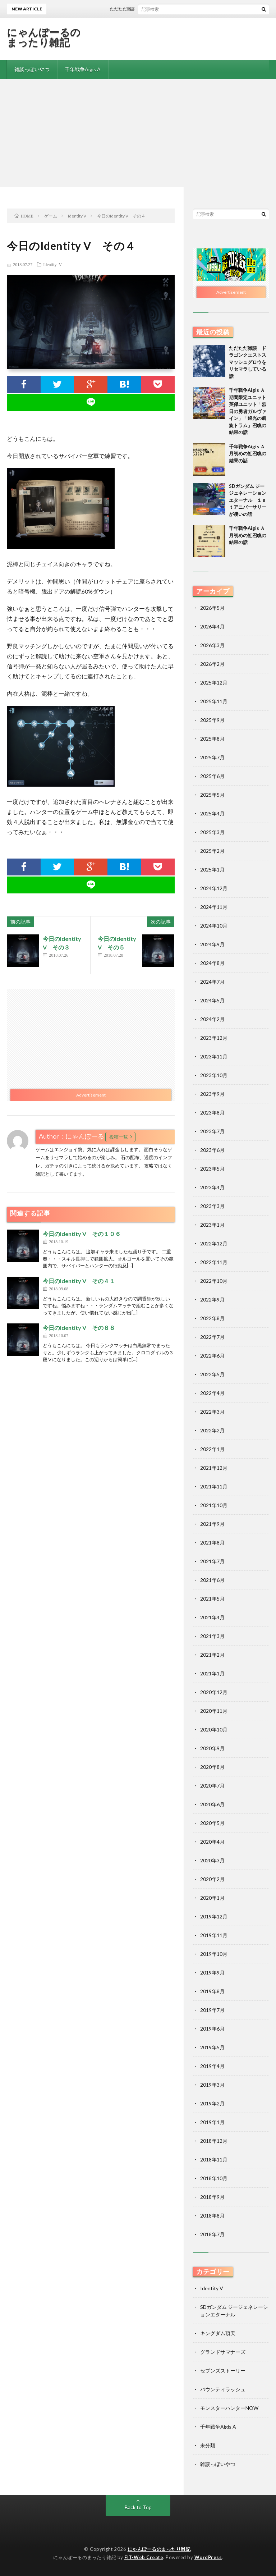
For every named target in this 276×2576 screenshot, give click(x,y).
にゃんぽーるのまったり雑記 (44, 37)
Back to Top (138, 2507)
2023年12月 (213, 1038)
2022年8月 (212, 1318)
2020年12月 (213, 1692)
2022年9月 (212, 1299)
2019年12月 (213, 1916)
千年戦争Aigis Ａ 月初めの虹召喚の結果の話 (249, 453)
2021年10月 (213, 1505)
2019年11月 (213, 1935)
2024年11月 (213, 907)
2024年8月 (212, 963)
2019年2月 (212, 2103)
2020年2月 (212, 1879)
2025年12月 (213, 683)
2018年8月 (212, 2216)
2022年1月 (212, 1449)
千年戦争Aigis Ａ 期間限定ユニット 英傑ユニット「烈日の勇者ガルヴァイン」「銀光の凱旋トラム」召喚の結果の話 (250, 411)
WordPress (208, 2557)
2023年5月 (212, 1169)
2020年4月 (212, 1842)
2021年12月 (213, 1468)
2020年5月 (212, 1823)
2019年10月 (213, 1954)
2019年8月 (212, 1991)
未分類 (207, 2445)
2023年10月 (213, 1075)
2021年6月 (212, 1580)
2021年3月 (212, 1636)
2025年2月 (212, 851)
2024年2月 (212, 1019)
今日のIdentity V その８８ (79, 1327)
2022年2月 (212, 1430)
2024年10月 (213, 926)
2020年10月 (213, 1729)
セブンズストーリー (222, 2370)
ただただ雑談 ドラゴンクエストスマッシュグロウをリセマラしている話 (247, 362)
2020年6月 (212, 1804)
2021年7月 (212, 1561)
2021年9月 (212, 1524)
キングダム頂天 (217, 2333)
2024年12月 (213, 888)
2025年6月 (212, 776)
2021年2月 (212, 1655)
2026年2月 (212, 664)
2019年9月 (212, 1972)
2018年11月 (213, 2159)
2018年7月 (212, 2234)
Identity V (52, 264)
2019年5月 (212, 2047)
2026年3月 (212, 645)
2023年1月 (212, 1225)
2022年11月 (213, 1262)
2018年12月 (213, 2141)
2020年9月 (212, 1748)
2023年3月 (212, 1206)
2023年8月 (212, 1112)
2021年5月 (212, 1599)
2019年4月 (212, 2066)
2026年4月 (212, 626)
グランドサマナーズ (222, 2352)
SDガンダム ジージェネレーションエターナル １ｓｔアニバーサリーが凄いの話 (247, 500)
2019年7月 (212, 2010)
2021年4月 (212, 1617)
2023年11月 (213, 1056)
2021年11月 (213, 1486)
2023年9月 (212, 1094)
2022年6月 (212, 1356)
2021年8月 (212, 1542)
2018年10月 (213, 2178)
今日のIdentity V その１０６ (82, 1233)
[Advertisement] (138, 133)
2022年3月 (212, 1412)
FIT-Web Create (143, 2557)
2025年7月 (212, 757)
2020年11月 (213, 1711)
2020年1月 (212, 1898)
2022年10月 (213, 1281)
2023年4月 (212, 1187)
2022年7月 (212, 1337)
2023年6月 (212, 1150)
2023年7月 (212, 1131)
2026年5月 (212, 608)
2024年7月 (212, 982)
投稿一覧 (118, 1137)
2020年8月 (212, 1767)
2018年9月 (212, 2197)
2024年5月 (212, 1000)
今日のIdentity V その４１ (79, 1280)
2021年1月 (212, 1673)
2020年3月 (212, 1860)
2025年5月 (212, 795)
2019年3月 (212, 2085)
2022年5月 (212, 1374)
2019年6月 (212, 2029)
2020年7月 (212, 1786)
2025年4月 (212, 813)
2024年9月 (212, 944)
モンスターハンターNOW (229, 2408)
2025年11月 (213, 701)
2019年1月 (212, 2122)
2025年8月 (212, 739)
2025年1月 (212, 869)
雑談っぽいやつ (32, 69)
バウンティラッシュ (222, 2389)
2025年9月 (212, 720)
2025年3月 (212, 832)
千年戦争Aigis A (83, 69)
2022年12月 (213, 1243)
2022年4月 (212, 1393)
